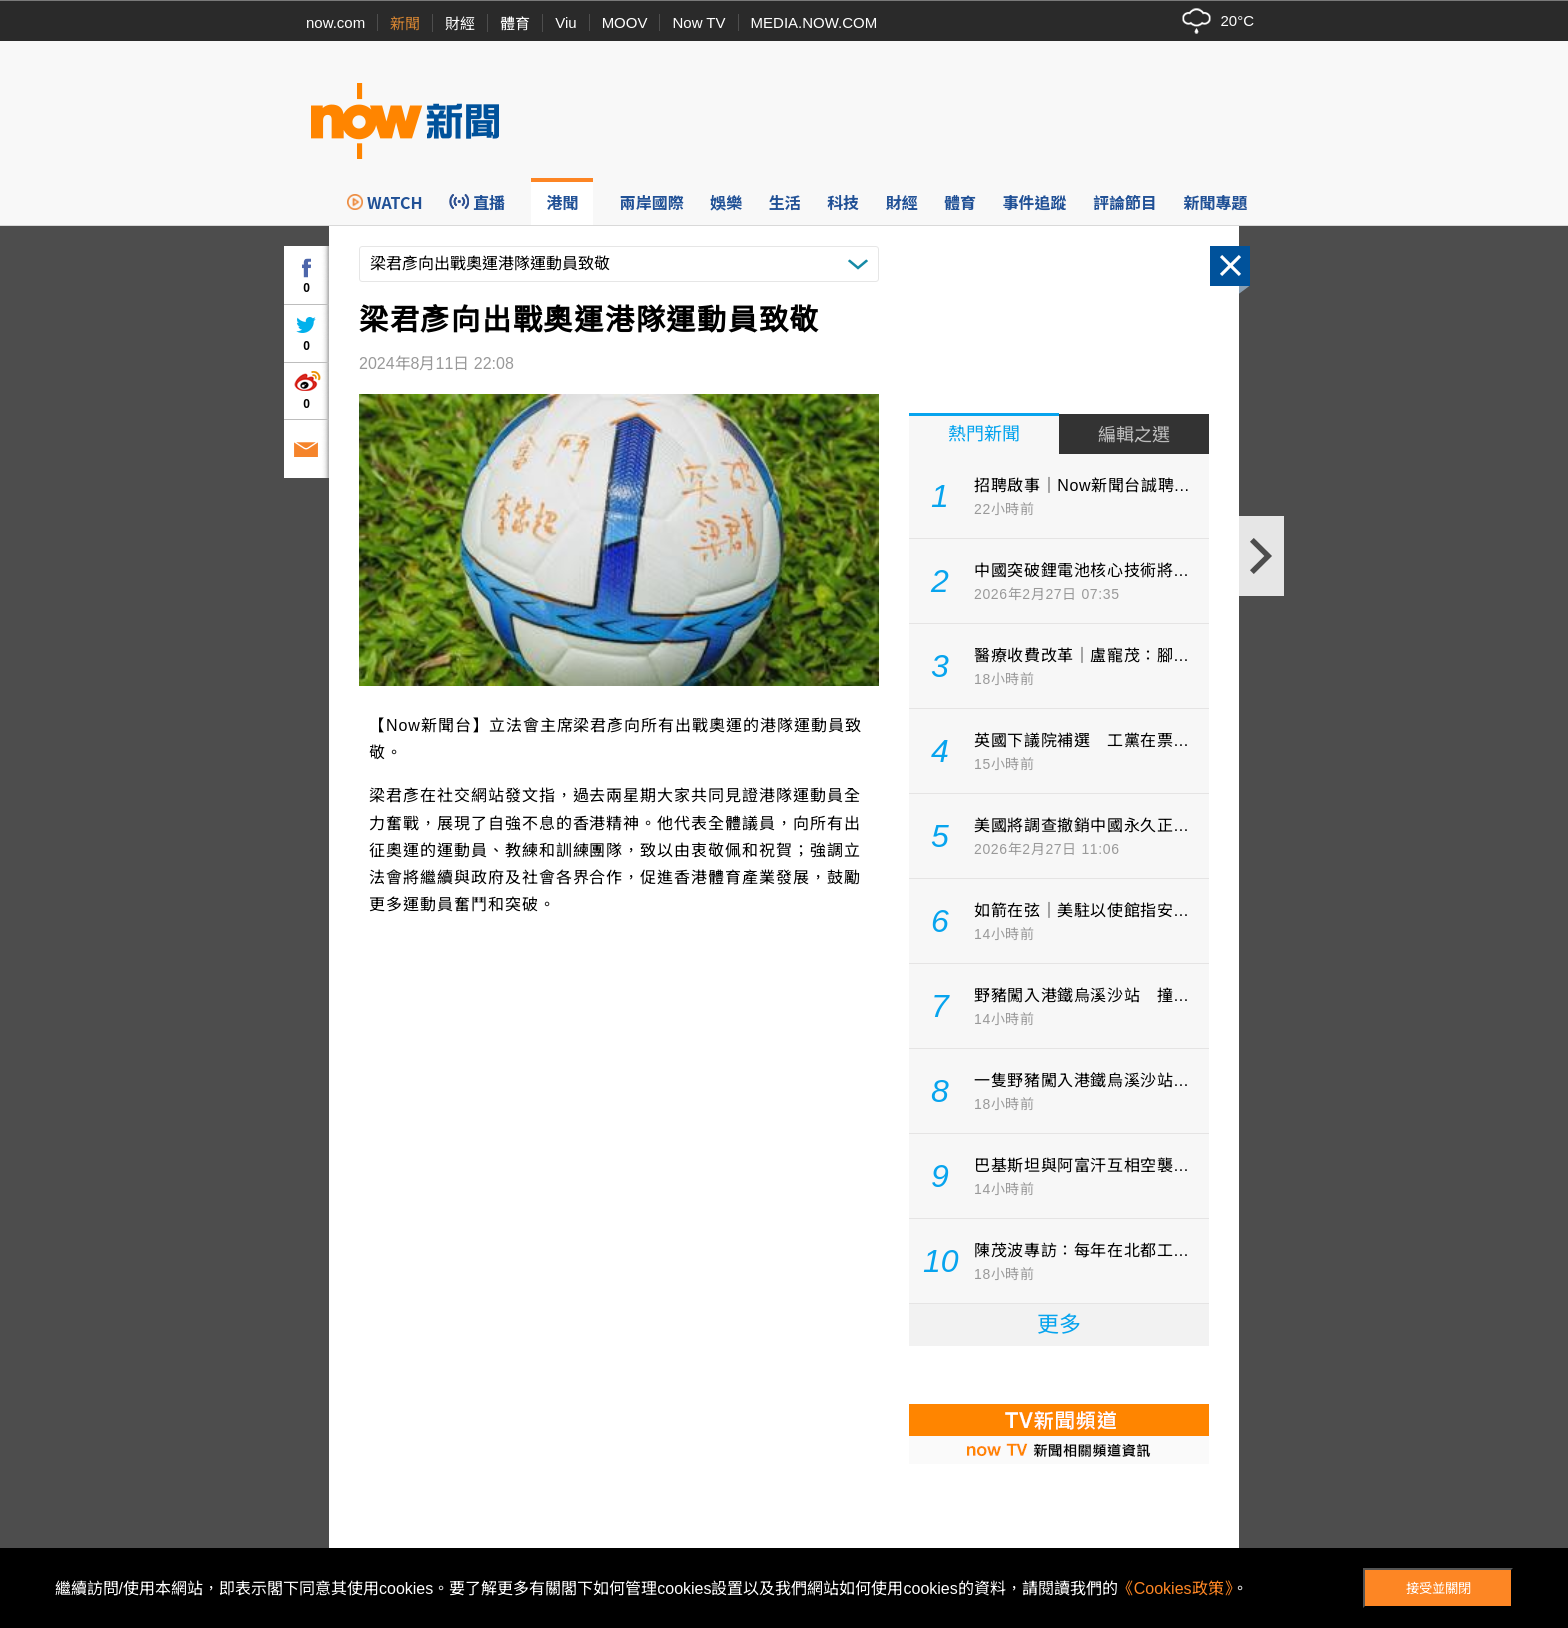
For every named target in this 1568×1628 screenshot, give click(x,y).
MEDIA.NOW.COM (814, 22)
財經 (460, 23)
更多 (1059, 1324)
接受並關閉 (1438, 1588)
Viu (565, 22)
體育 (515, 23)
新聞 (405, 23)
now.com (335, 22)
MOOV (625, 22)
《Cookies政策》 (1175, 1588)
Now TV (698, 22)
